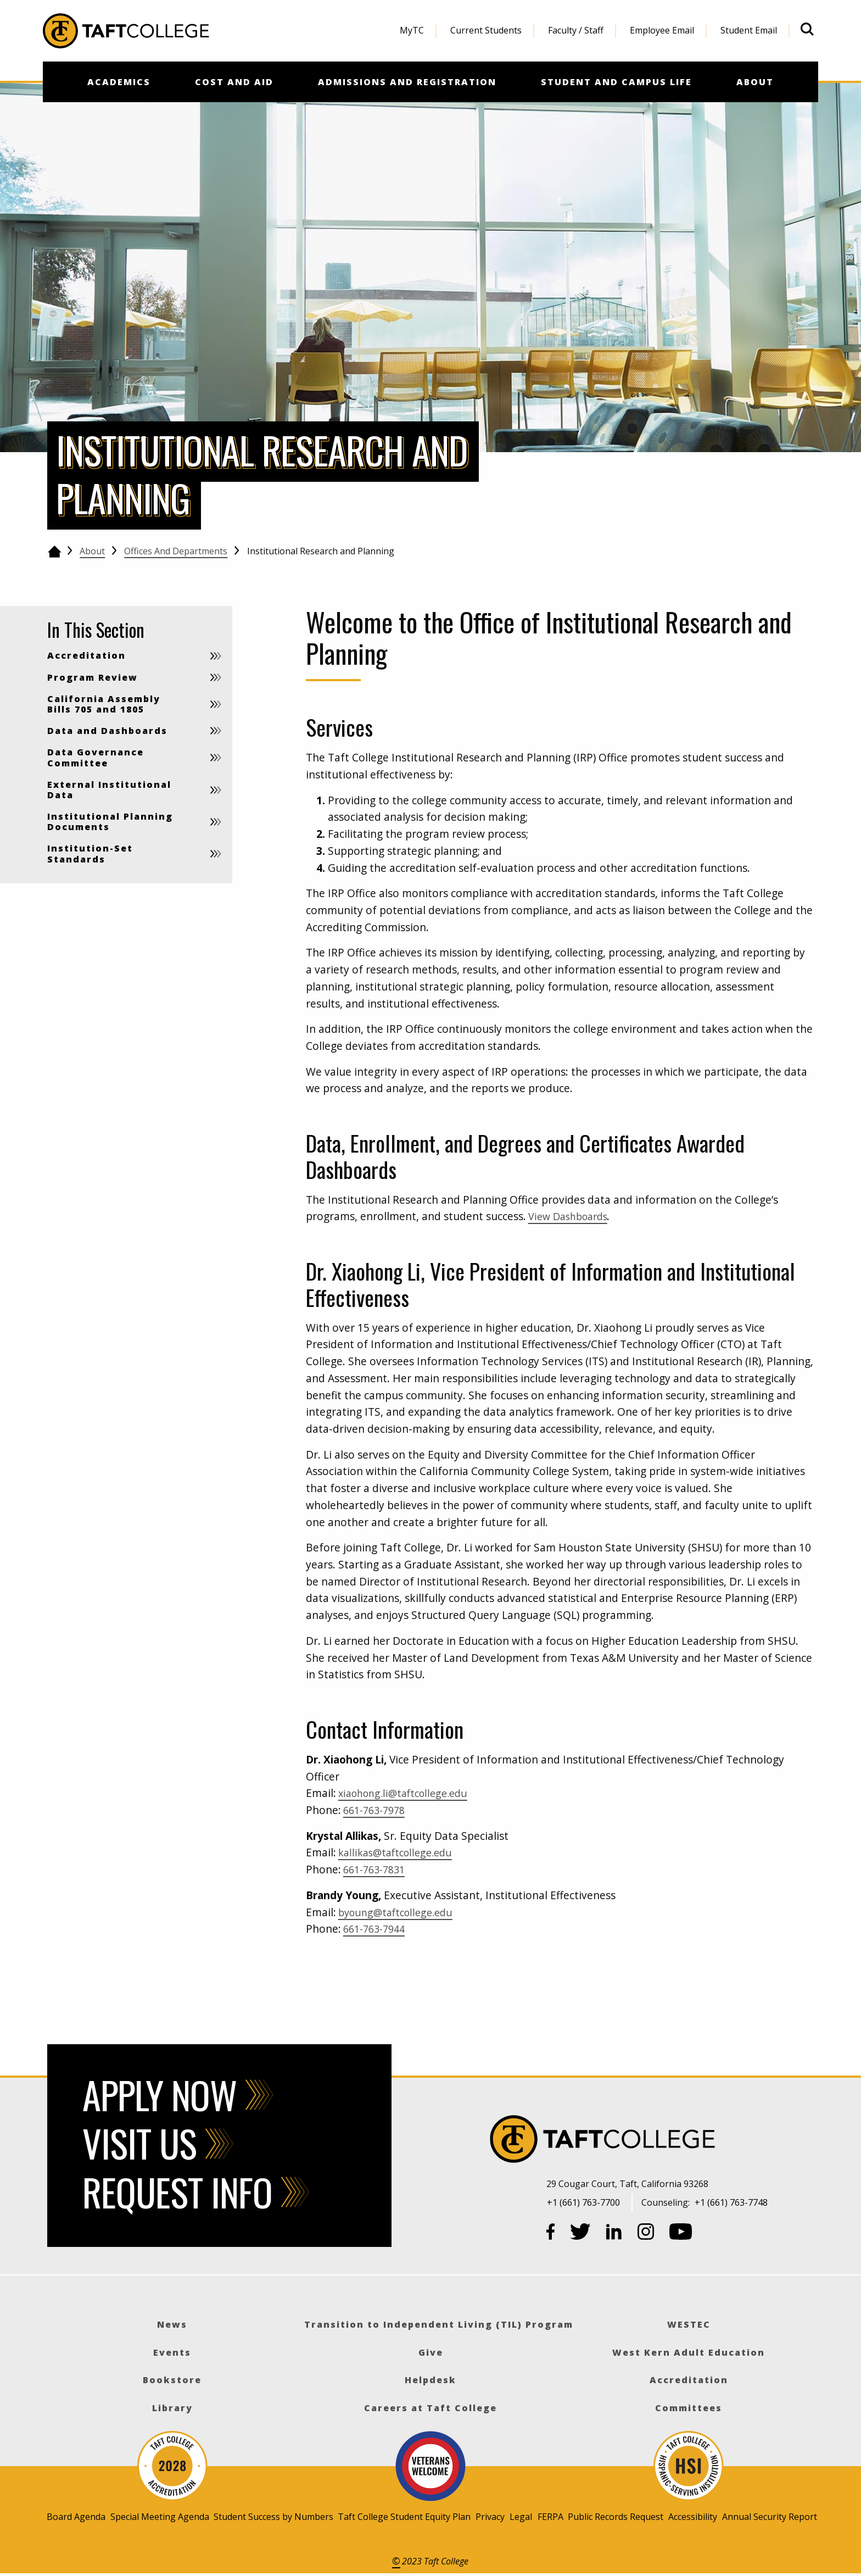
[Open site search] (807, 29)
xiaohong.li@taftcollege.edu (408, 1792)
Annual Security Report (769, 2517)
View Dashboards (571, 1216)
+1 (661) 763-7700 (583, 2202)
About (92, 551)
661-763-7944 (377, 1928)
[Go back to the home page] (54, 552)
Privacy (490, 2517)
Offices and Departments (175, 551)
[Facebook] (550, 2234)
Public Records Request (615, 2517)
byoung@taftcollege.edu (400, 1912)
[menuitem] (412, 31)
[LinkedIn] (614, 2234)
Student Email (748, 30)
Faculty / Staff (575, 30)
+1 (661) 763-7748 (731, 2202)
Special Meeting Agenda (159, 2517)
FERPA (550, 2517)
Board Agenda (76, 2517)
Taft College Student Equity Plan (404, 2517)
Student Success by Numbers (273, 2517)
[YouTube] (680, 2234)
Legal (521, 2517)
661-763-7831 (377, 1869)
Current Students (486, 30)
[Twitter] (580, 2234)
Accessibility (692, 2517)
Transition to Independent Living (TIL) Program (438, 2324)
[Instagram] (646, 2234)
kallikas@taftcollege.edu (399, 1852)
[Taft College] (683, 2140)
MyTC (412, 30)
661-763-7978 (377, 1809)
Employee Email (662, 30)
